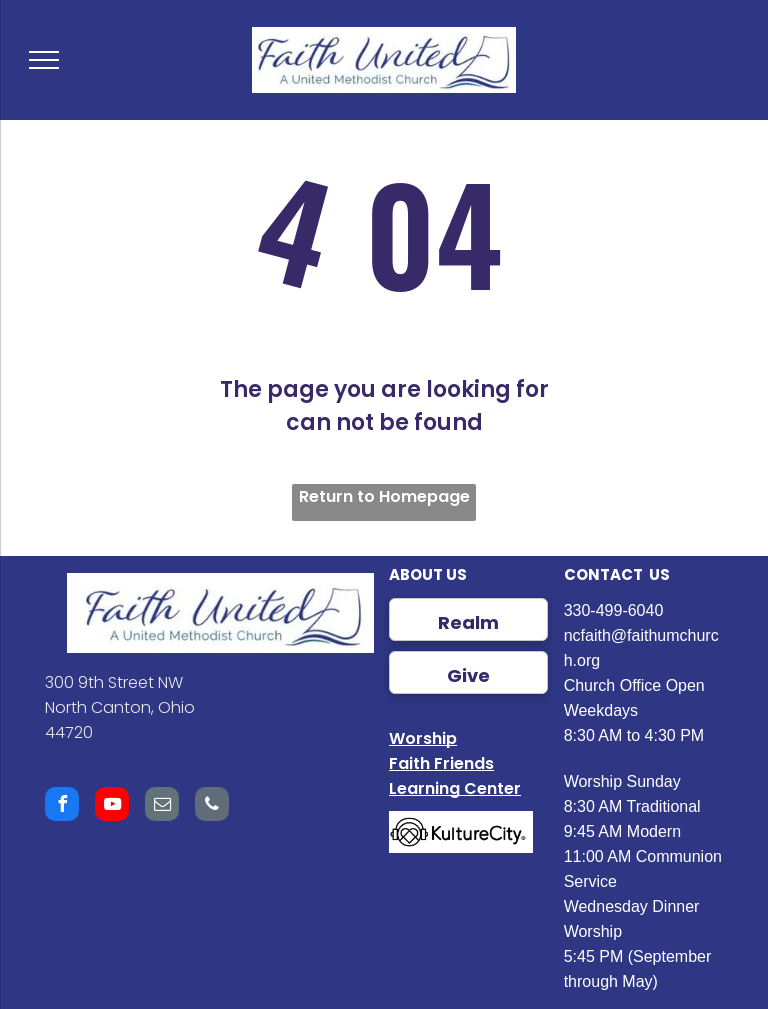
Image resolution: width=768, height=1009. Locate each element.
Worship (423, 738)
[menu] (44, 60)
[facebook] (62, 806)
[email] (162, 806)
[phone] (212, 806)
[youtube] (112, 806)
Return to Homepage (384, 496)
